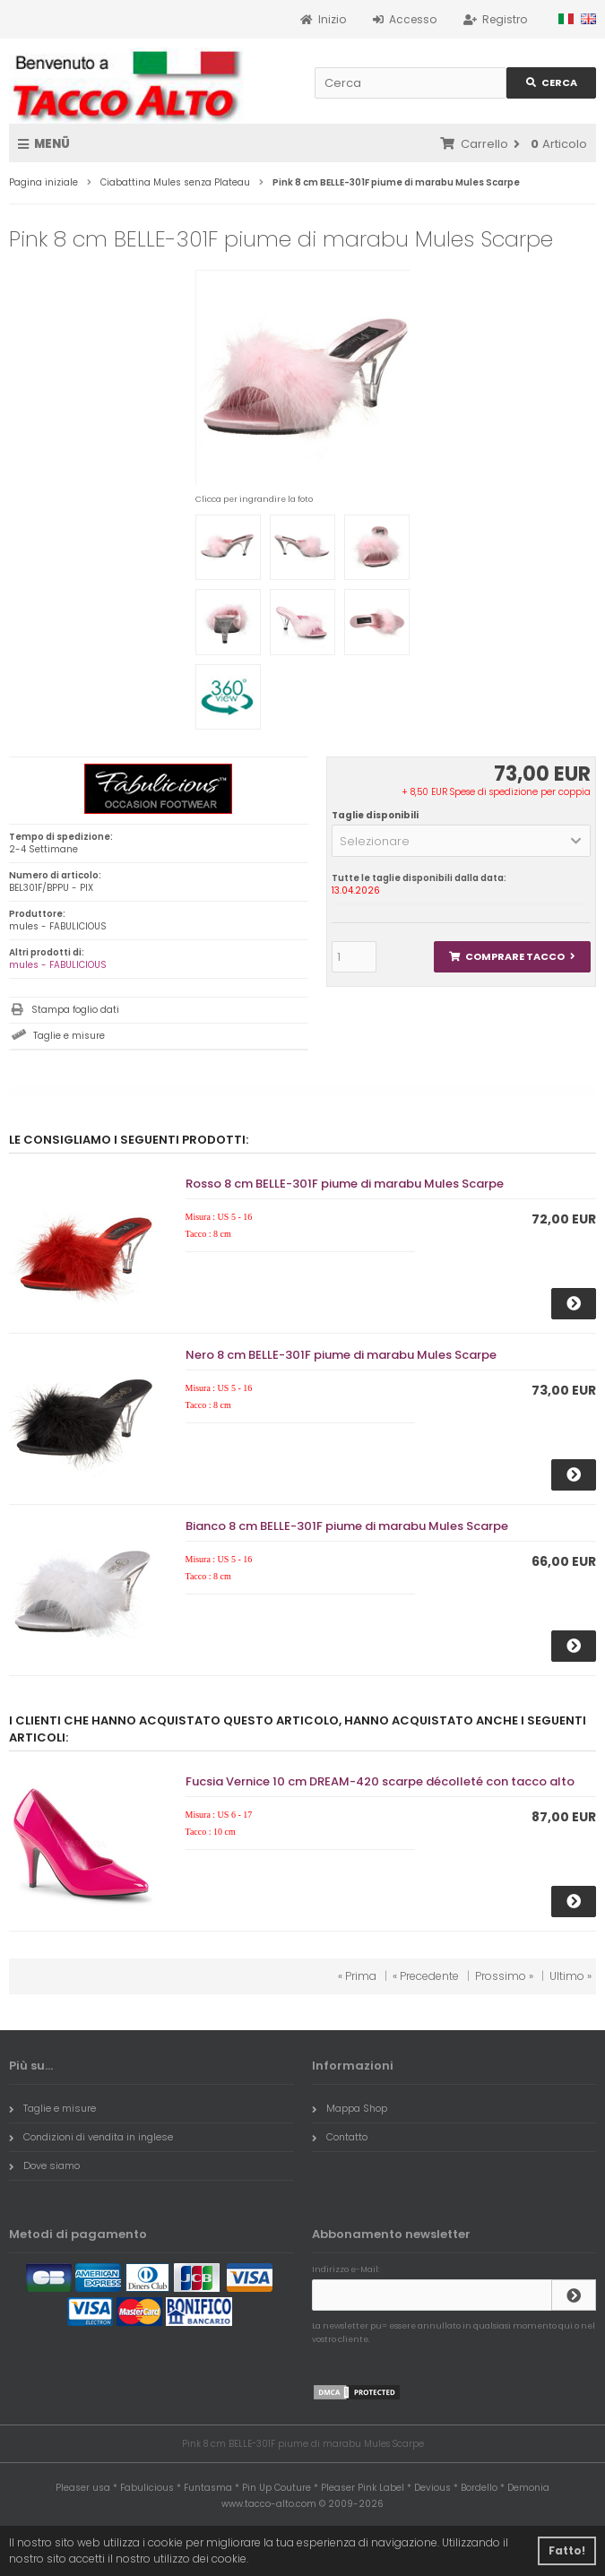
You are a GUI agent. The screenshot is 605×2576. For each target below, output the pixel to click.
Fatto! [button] (567, 2550)
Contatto (339, 2137)
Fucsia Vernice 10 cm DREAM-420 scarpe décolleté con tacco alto (380, 1781)
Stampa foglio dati (75, 1009)
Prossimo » (504, 1976)
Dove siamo (44, 2165)
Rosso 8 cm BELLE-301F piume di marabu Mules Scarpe (345, 1183)
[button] (461, 841)
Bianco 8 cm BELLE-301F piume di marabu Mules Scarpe (347, 1525)
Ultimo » (570, 1976)
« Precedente (426, 1976)
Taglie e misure (69, 1035)
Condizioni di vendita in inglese (91, 2137)
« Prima (357, 1976)
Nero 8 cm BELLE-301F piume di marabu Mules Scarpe (341, 1354)
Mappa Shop (349, 2108)
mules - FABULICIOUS (58, 965)
